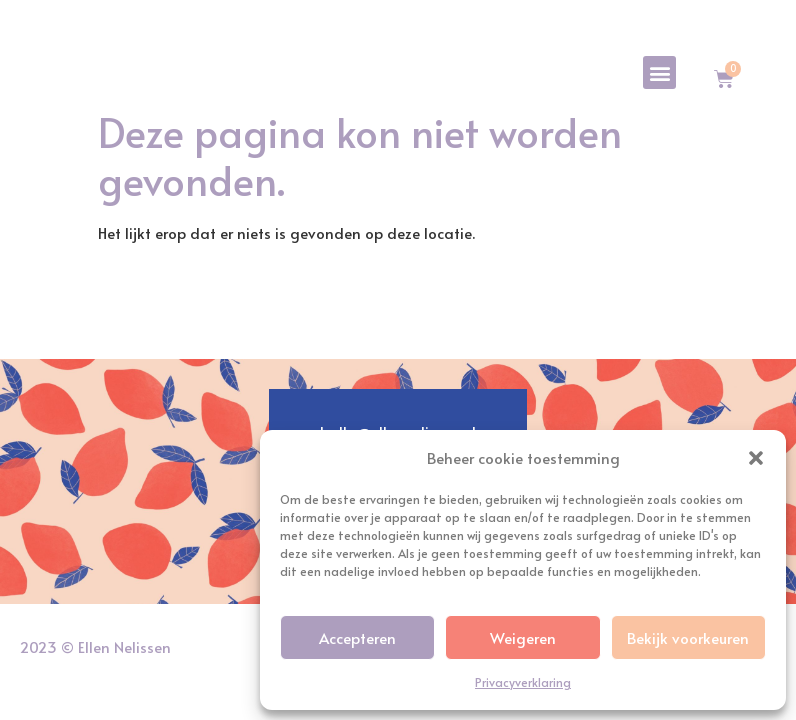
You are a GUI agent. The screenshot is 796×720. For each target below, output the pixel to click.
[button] (756, 447)
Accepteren (357, 637)
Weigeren (523, 637)
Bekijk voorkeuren (688, 637)
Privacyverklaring (523, 682)
